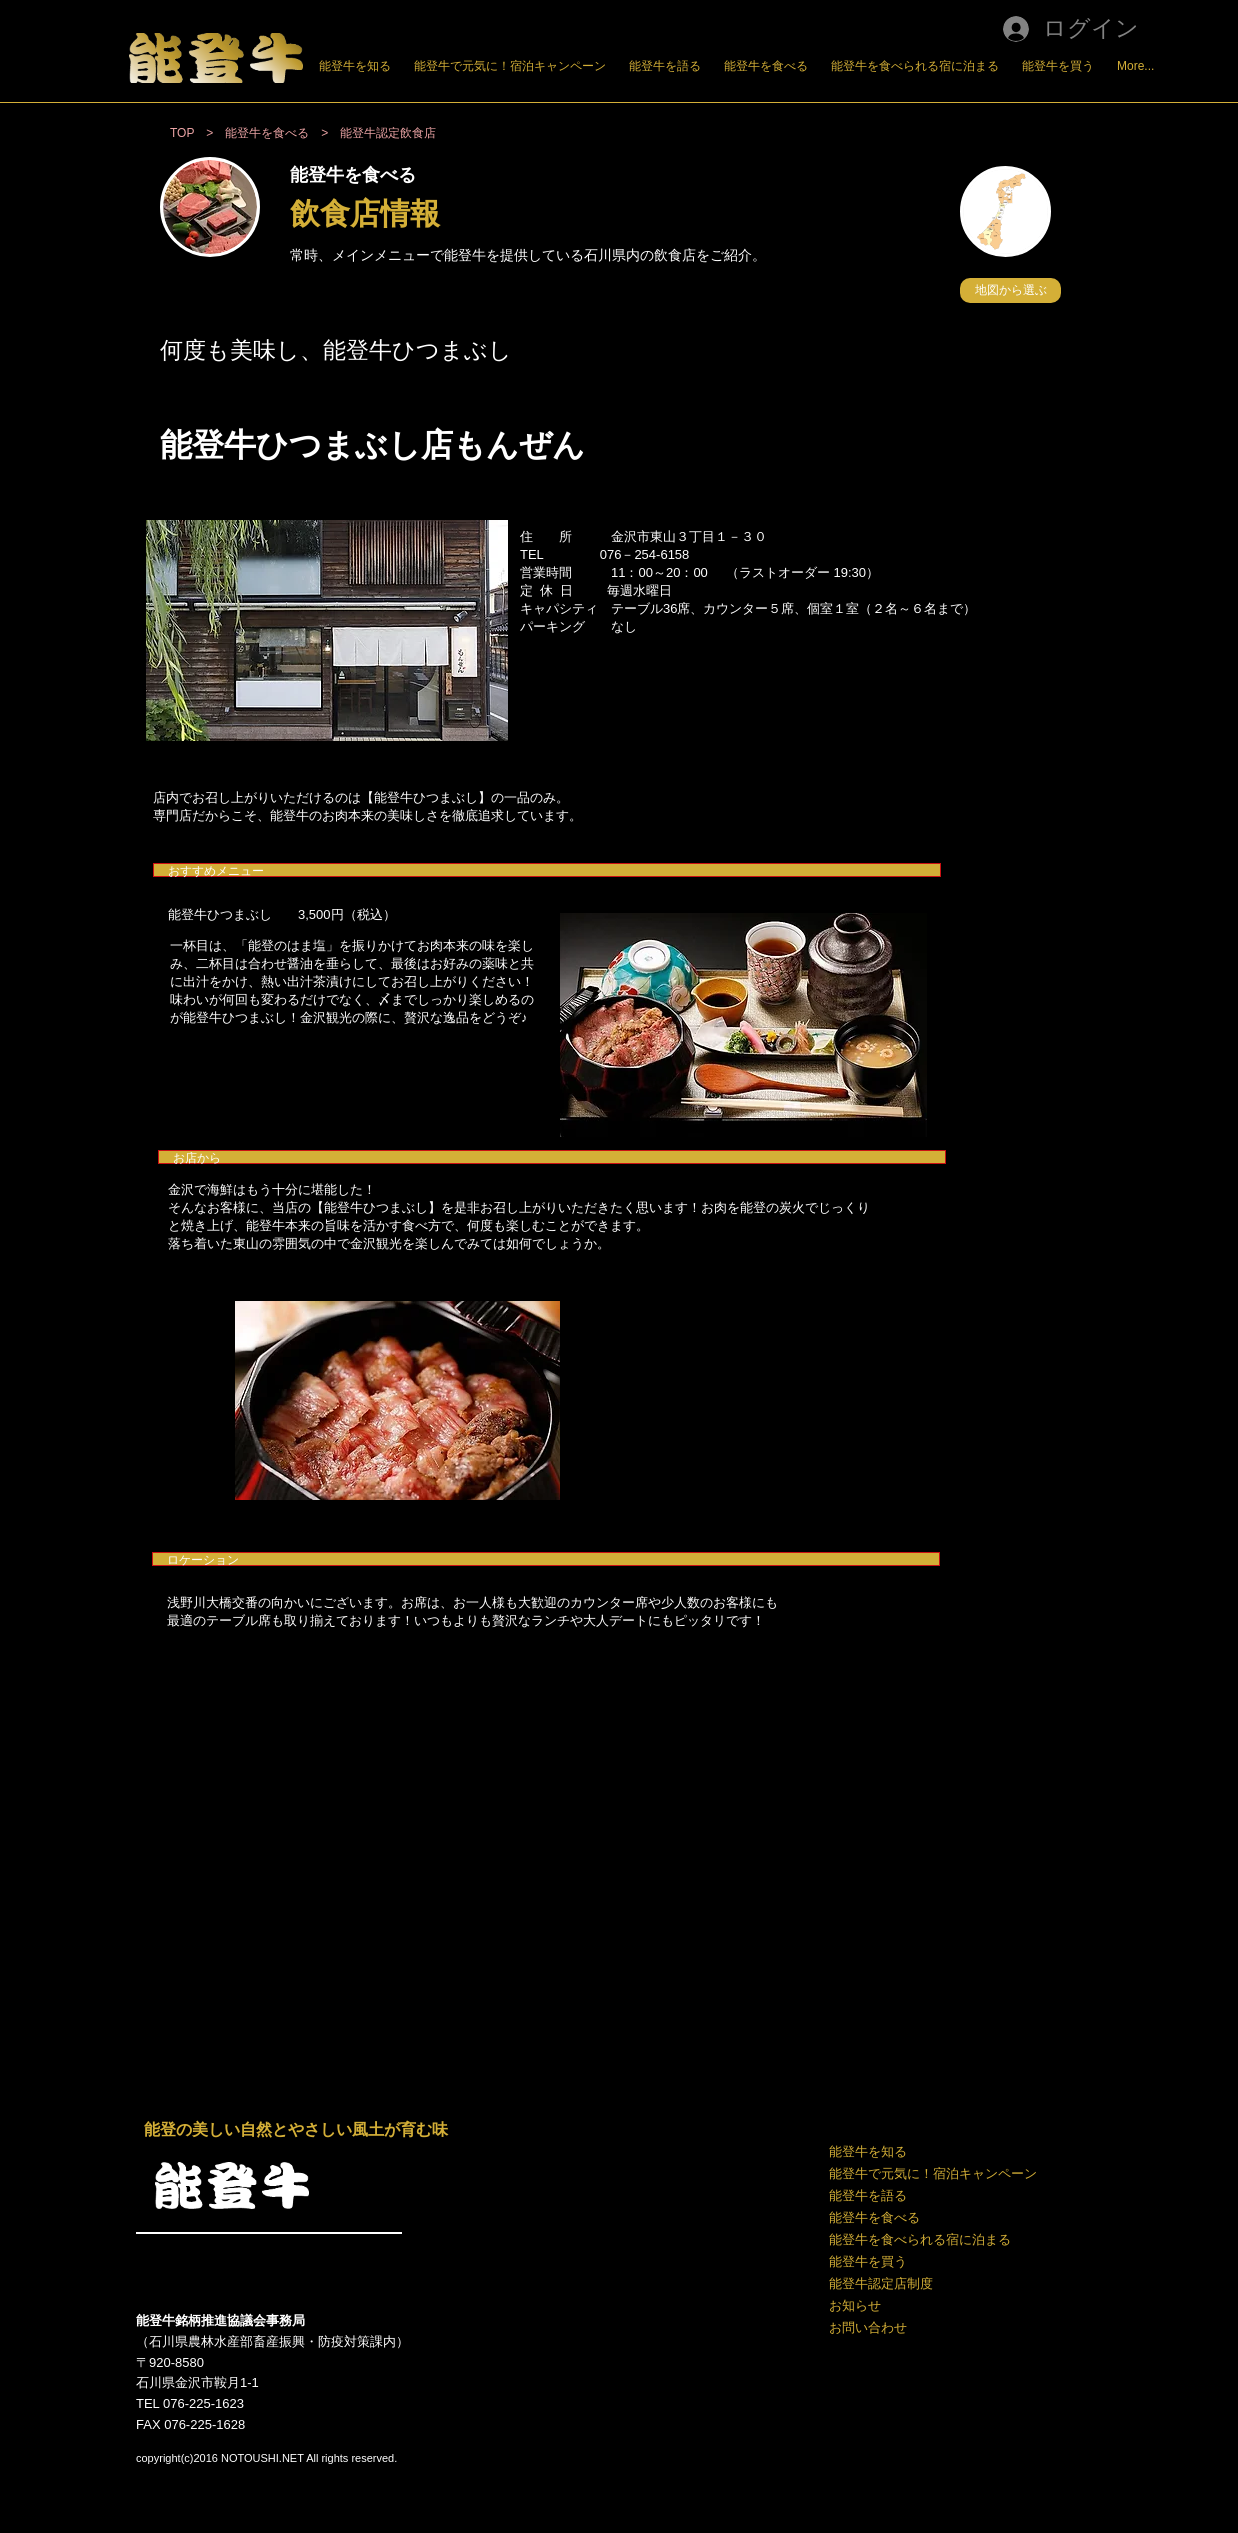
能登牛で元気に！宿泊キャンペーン (931, 2173)
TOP (182, 133)
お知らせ (855, 2305)
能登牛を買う (868, 2261)
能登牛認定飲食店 (388, 133)
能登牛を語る (868, 2195)
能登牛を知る (868, 2151)
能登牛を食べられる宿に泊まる (920, 2239)
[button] (1010, 290)
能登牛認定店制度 (881, 2283)
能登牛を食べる (874, 2217)
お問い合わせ (868, 2327)
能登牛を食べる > (282, 133)
